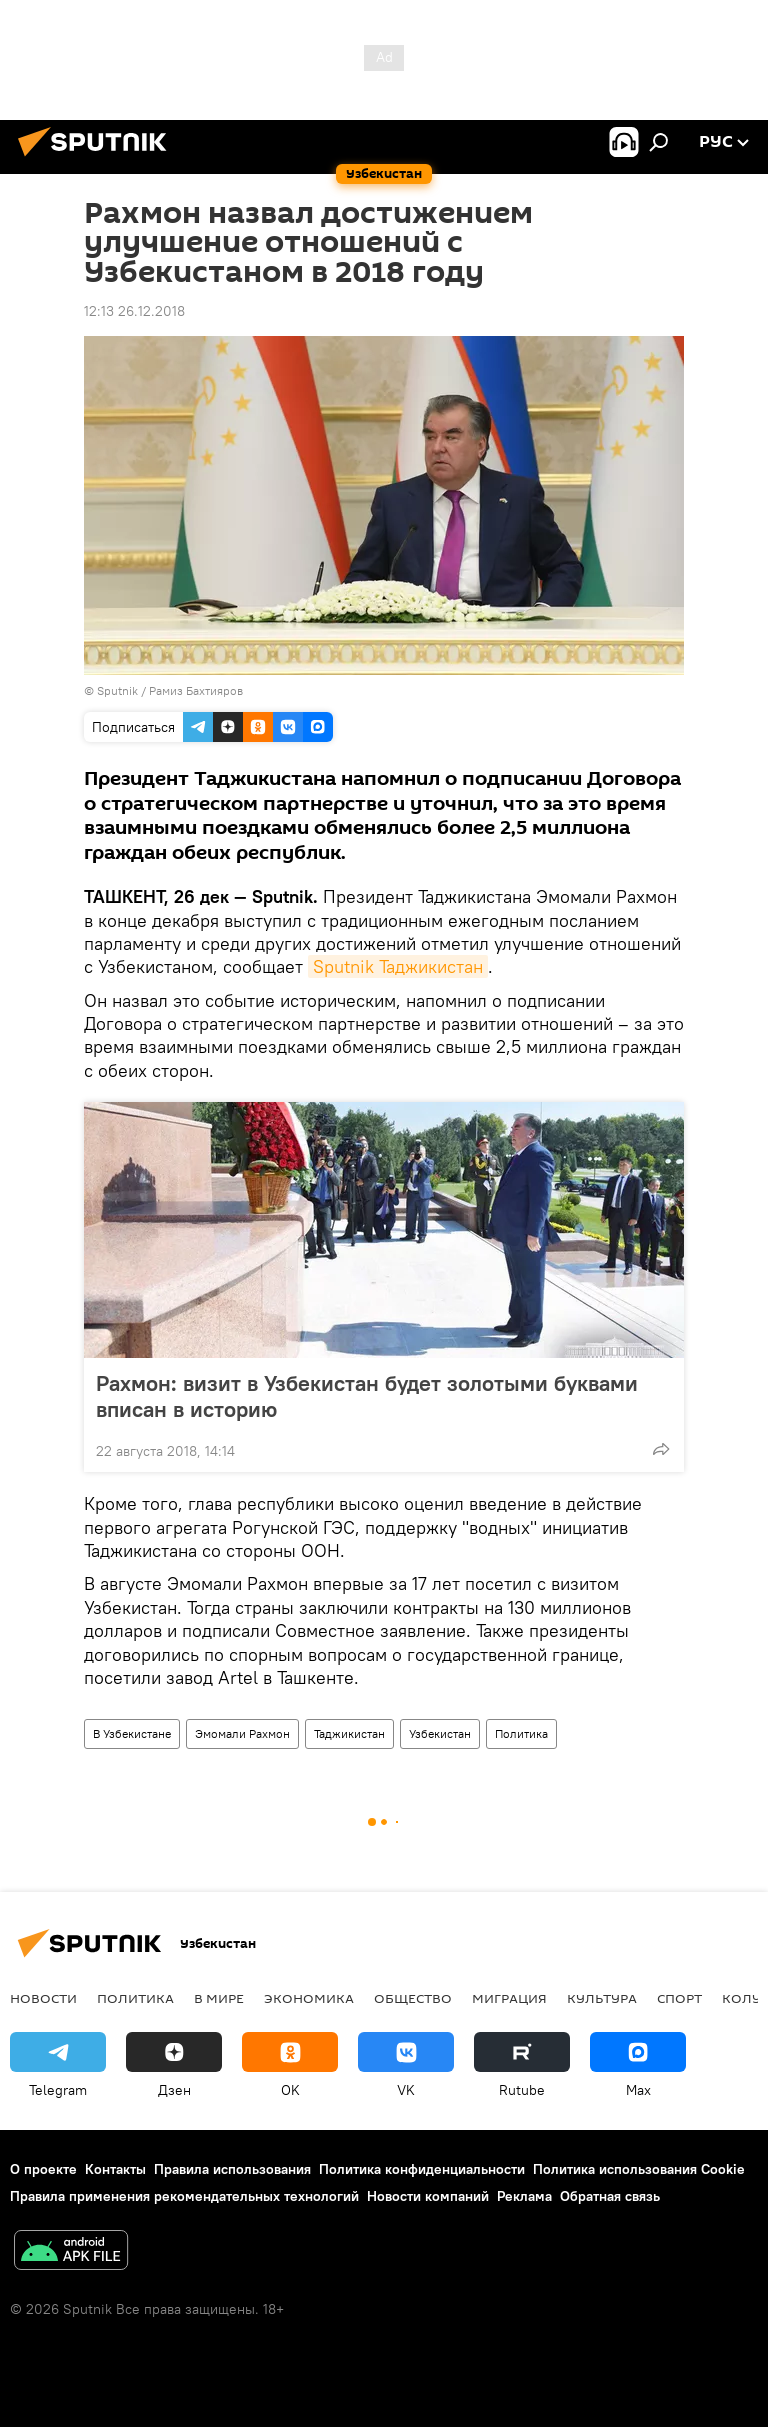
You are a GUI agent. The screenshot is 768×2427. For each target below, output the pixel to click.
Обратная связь (610, 2196)
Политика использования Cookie (639, 2169)
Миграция (509, 1998)
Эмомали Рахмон (242, 1733)
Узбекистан (440, 1733)
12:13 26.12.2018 (134, 311)
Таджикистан (349, 1733)
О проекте (43, 2169)
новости (43, 1998)
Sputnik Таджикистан (398, 966)
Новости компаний (428, 2196)
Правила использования (232, 2169)
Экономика (309, 1998)
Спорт (679, 1998)
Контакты (115, 2169)
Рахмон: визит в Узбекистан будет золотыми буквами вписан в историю (367, 1396)
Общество (413, 1998)
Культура (602, 1998)
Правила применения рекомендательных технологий (184, 2196)
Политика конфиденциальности (422, 2169)
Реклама (524, 2196)
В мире (219, 1998)
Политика (521, 1733)
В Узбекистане (132, 1733)
